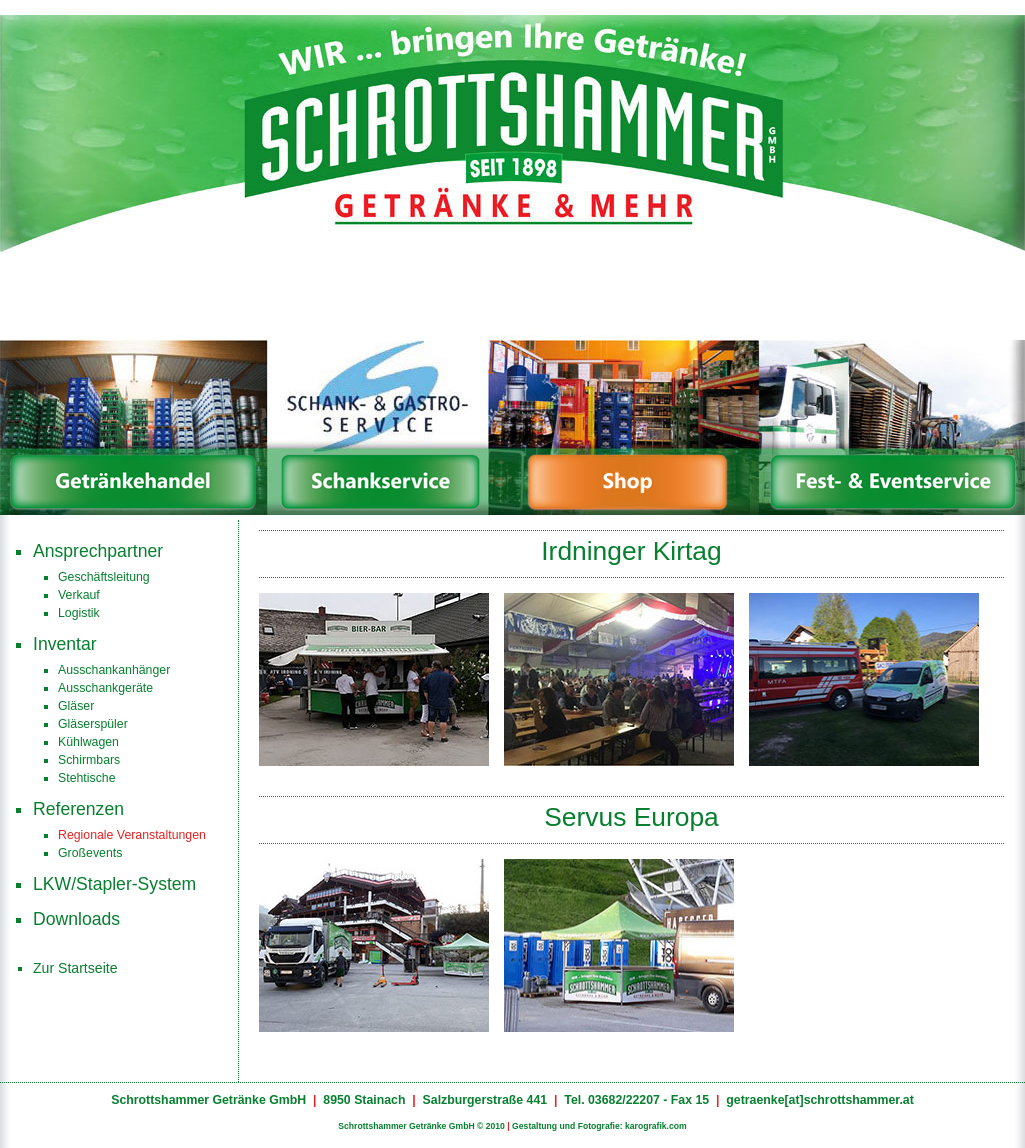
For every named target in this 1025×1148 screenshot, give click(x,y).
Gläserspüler (93, 724)
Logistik (79, 613)
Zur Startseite (75, 968)
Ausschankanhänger (114, 670)
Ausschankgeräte (105, 688)
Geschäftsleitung (104, 577)
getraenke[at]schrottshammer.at (820, 1100)
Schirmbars (89, 760)
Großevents (90, 853)
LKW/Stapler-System (114, 884)
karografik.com (656, 1126)
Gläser (76, 706)
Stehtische (87, 778)
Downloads (76, 919)
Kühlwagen (88, 742)
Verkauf (79, 595)
